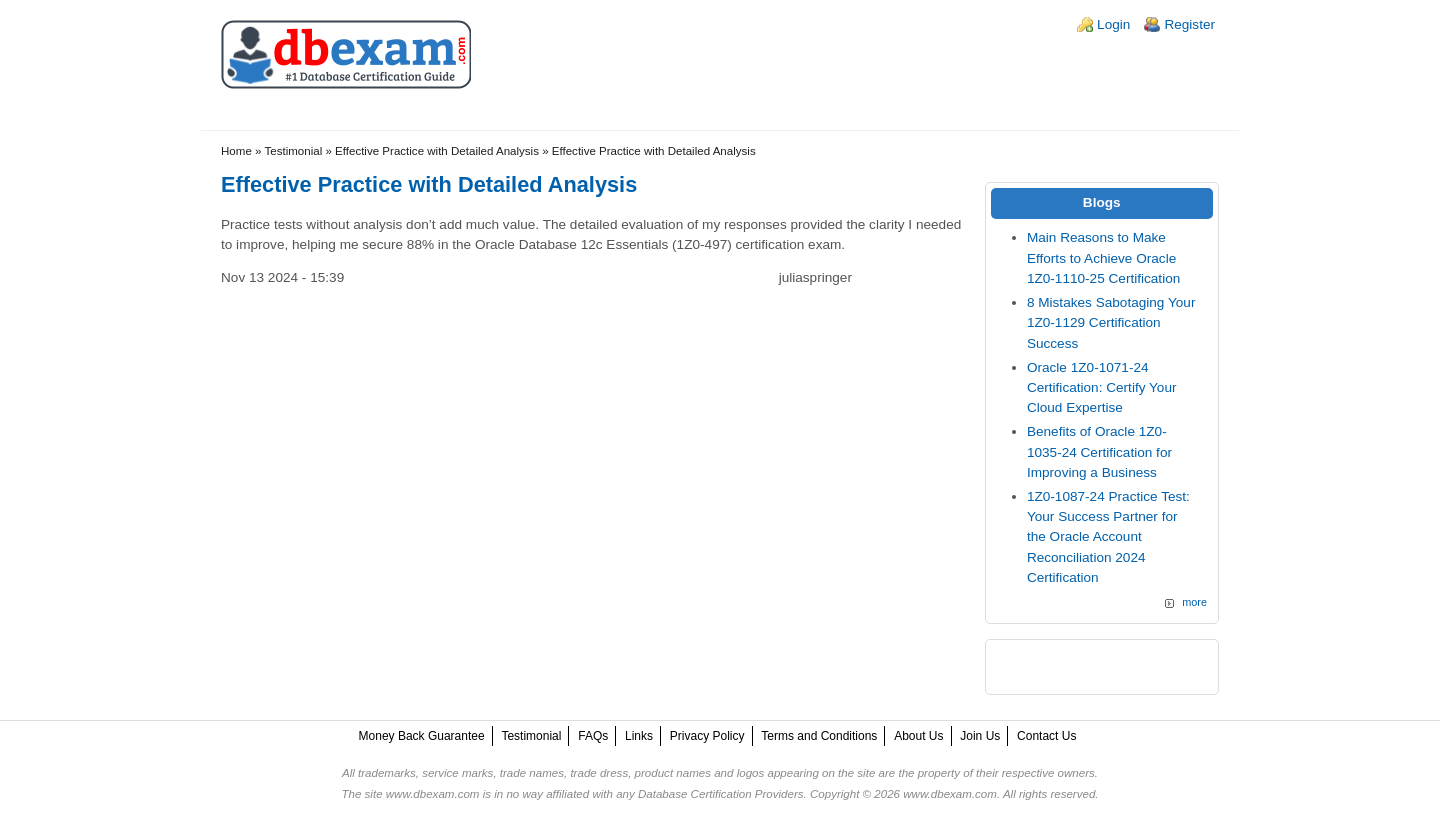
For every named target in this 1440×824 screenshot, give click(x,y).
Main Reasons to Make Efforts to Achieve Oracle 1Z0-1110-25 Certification (1103, 258)
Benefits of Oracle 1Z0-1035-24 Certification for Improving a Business (1099, 452)
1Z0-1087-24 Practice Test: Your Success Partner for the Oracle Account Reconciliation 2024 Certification (1108, 537)
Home (236, 151)
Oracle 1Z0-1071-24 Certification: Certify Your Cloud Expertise (1102, 388)
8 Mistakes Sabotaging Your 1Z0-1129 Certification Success (1111, 323)
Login (1113, 24)
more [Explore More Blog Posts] (1194, 602)
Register (1189, 24)
